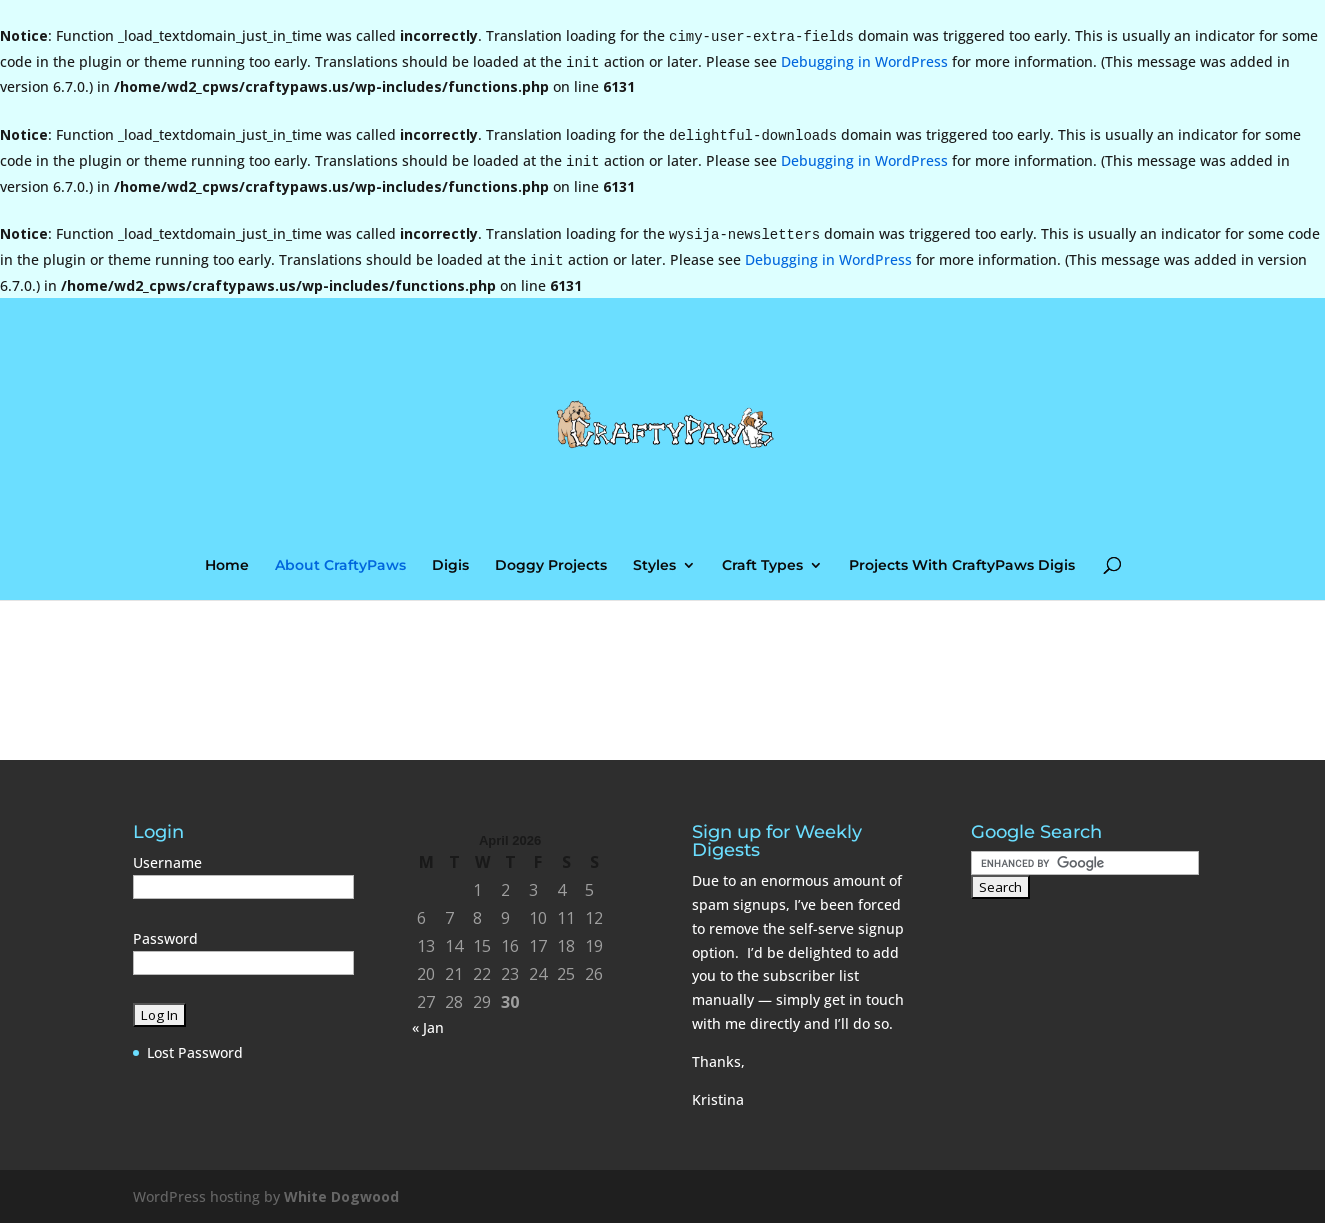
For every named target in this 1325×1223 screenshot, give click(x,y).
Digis (450, 566)
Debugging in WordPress (864, 61)
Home (227, 566)
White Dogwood (341, 1196)
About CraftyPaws (340, 566)
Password (165, 938)
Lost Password (195, 1052)
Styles (654, 566)
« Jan (428, 1027)
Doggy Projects (551, 566)
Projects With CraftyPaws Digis (962, 566)
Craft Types (762, 566)
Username (167, 862)
